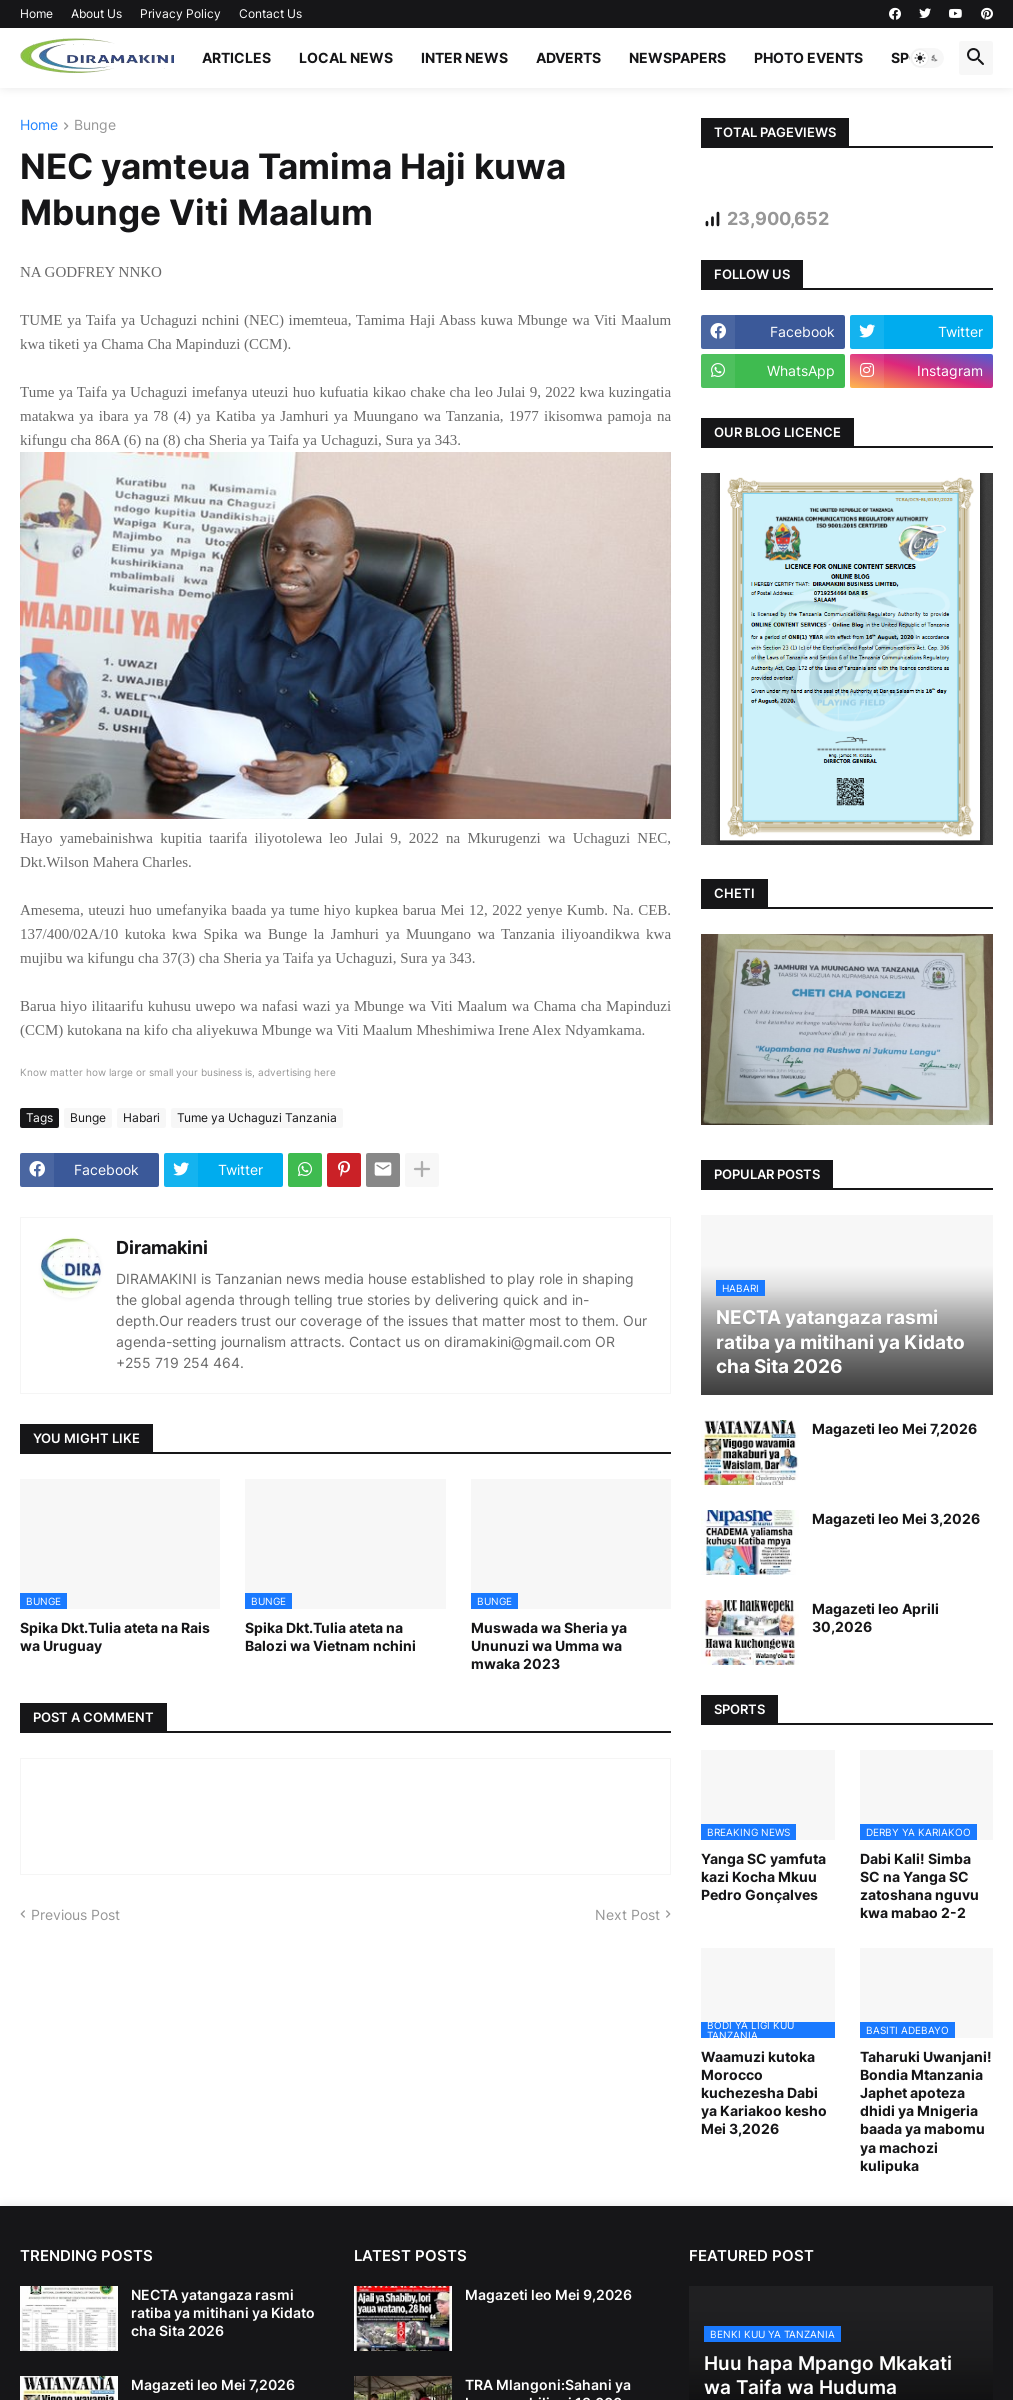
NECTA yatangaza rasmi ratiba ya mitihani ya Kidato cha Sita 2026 (223, 2312)
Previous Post (75, 1914)
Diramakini (162, 1247)
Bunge (95, 125)
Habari (141, 1117)
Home (36, 13)
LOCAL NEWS (346, 57)
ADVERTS (568, 57)
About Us (96, 13)
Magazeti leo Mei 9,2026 (548, 2294)
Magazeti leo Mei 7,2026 (894, 1428)
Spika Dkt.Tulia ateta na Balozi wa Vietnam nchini (330, 1636)
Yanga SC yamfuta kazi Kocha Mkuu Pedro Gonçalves (763, 1876)
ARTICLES (236, 57)
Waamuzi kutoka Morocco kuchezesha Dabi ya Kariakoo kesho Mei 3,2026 (764, 2093)
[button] (927, 58)
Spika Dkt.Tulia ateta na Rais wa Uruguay (115, 1636)
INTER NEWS (464, 57)
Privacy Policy (180, 13)
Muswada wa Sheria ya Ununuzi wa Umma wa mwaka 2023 (549, 1645)
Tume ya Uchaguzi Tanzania (257, 1117)
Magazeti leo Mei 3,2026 (896, 1518)
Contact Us (270, 13)
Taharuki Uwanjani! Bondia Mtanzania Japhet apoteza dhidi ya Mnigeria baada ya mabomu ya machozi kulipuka (926, 2111)
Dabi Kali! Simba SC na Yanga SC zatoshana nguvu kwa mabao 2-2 (919, 1886)
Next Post (627, 1914)
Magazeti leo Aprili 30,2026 (875, 1617)
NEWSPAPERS (677, 57)
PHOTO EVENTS (808, 57)
